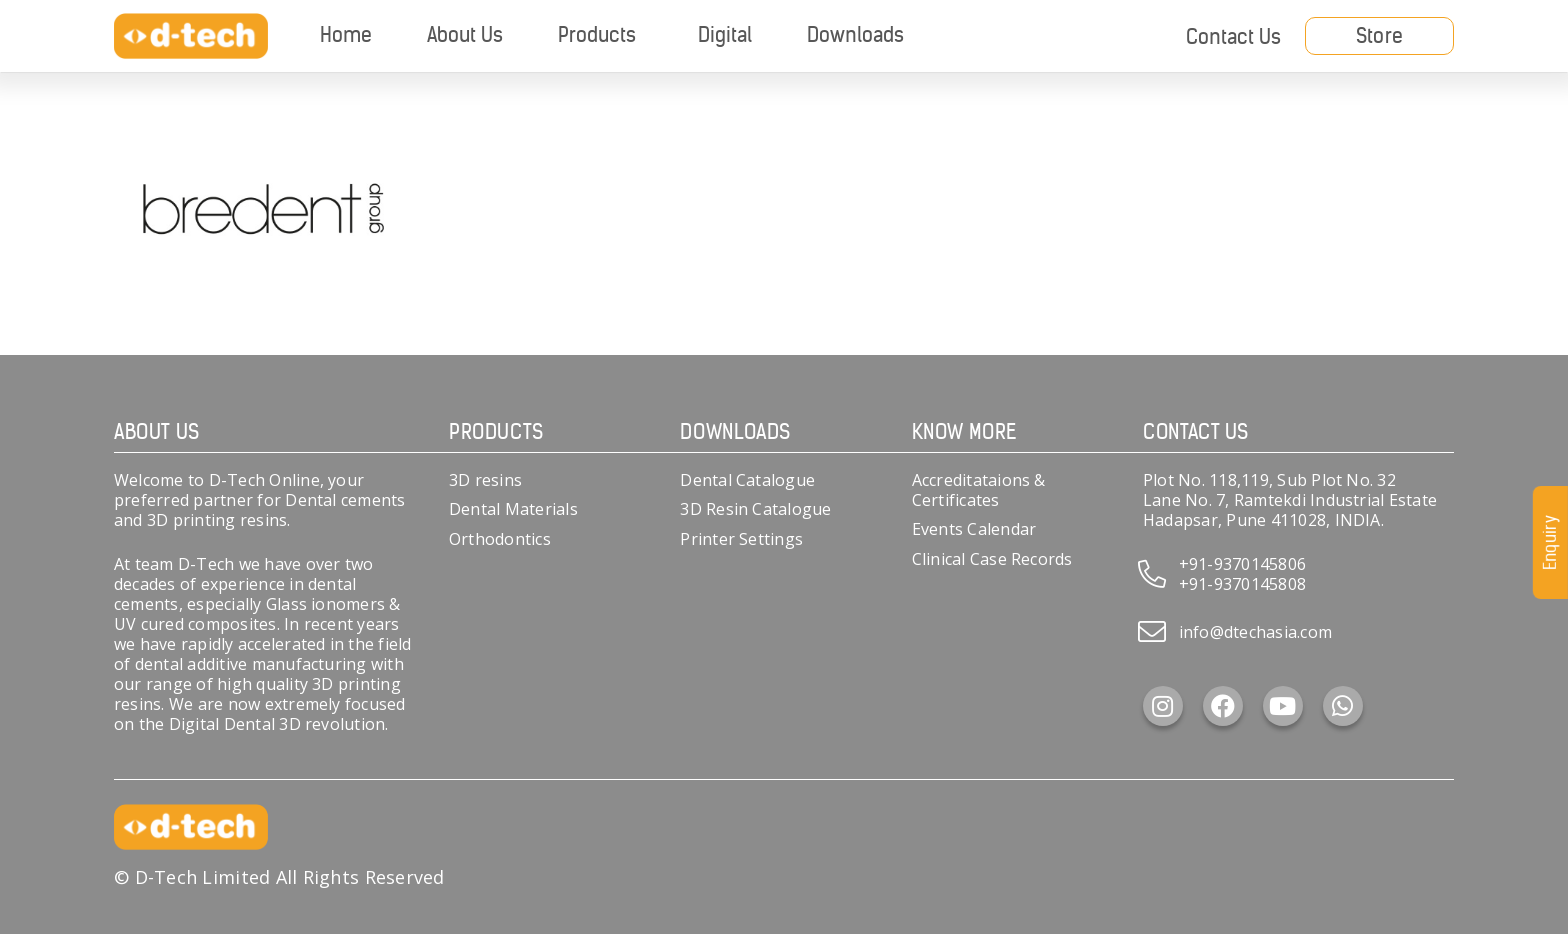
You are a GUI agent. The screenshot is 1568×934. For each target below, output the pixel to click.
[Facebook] (1223, 706)
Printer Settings (741, 539)
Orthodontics (500, 539)
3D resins (485, 480)
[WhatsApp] (1343, 706)
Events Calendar (974, 529)
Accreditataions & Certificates (979, 490)
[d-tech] (191, 36)
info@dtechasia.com (1255, 632)
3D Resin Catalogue (755, 509)
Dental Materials (513, 509)
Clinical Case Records (992, 559)
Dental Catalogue (747, 480)
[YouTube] (1283, 706)
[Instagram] (1163, 706)
